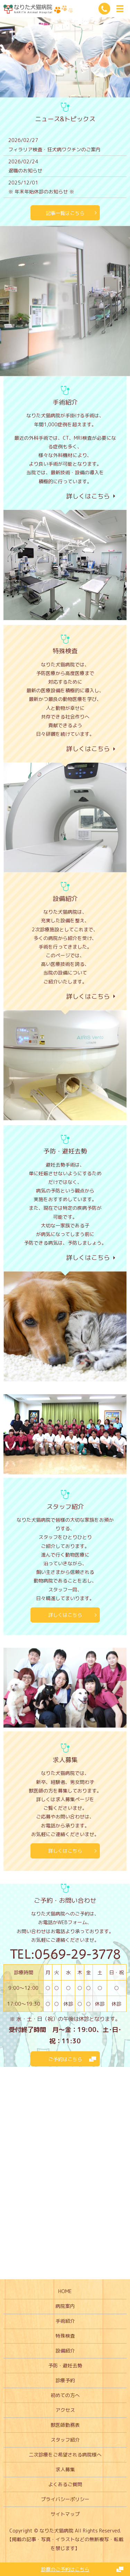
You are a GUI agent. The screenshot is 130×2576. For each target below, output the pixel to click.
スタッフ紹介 (65, 2439)
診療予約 (65, 2380)
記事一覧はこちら (65, 213)
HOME (65, 2291)
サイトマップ (65, 2514)
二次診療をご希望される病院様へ (65, 2454)
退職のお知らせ (25, 170)
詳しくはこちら (65, 1615)
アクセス (65, 2410)
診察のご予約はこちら (65, 2569)
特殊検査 (65, 2335)
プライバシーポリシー (65, 2499)
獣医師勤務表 (65, 2425)
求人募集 (65, 2469)
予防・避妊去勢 (65, 2365)
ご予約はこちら (65, 2059)
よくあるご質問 (65, 2484)
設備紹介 (65, 2350)
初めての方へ (65, 2395)
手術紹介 (65, 2321)
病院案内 (65, 2306)
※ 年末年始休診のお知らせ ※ (41, 191)
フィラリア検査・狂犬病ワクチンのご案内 (54, 149)
